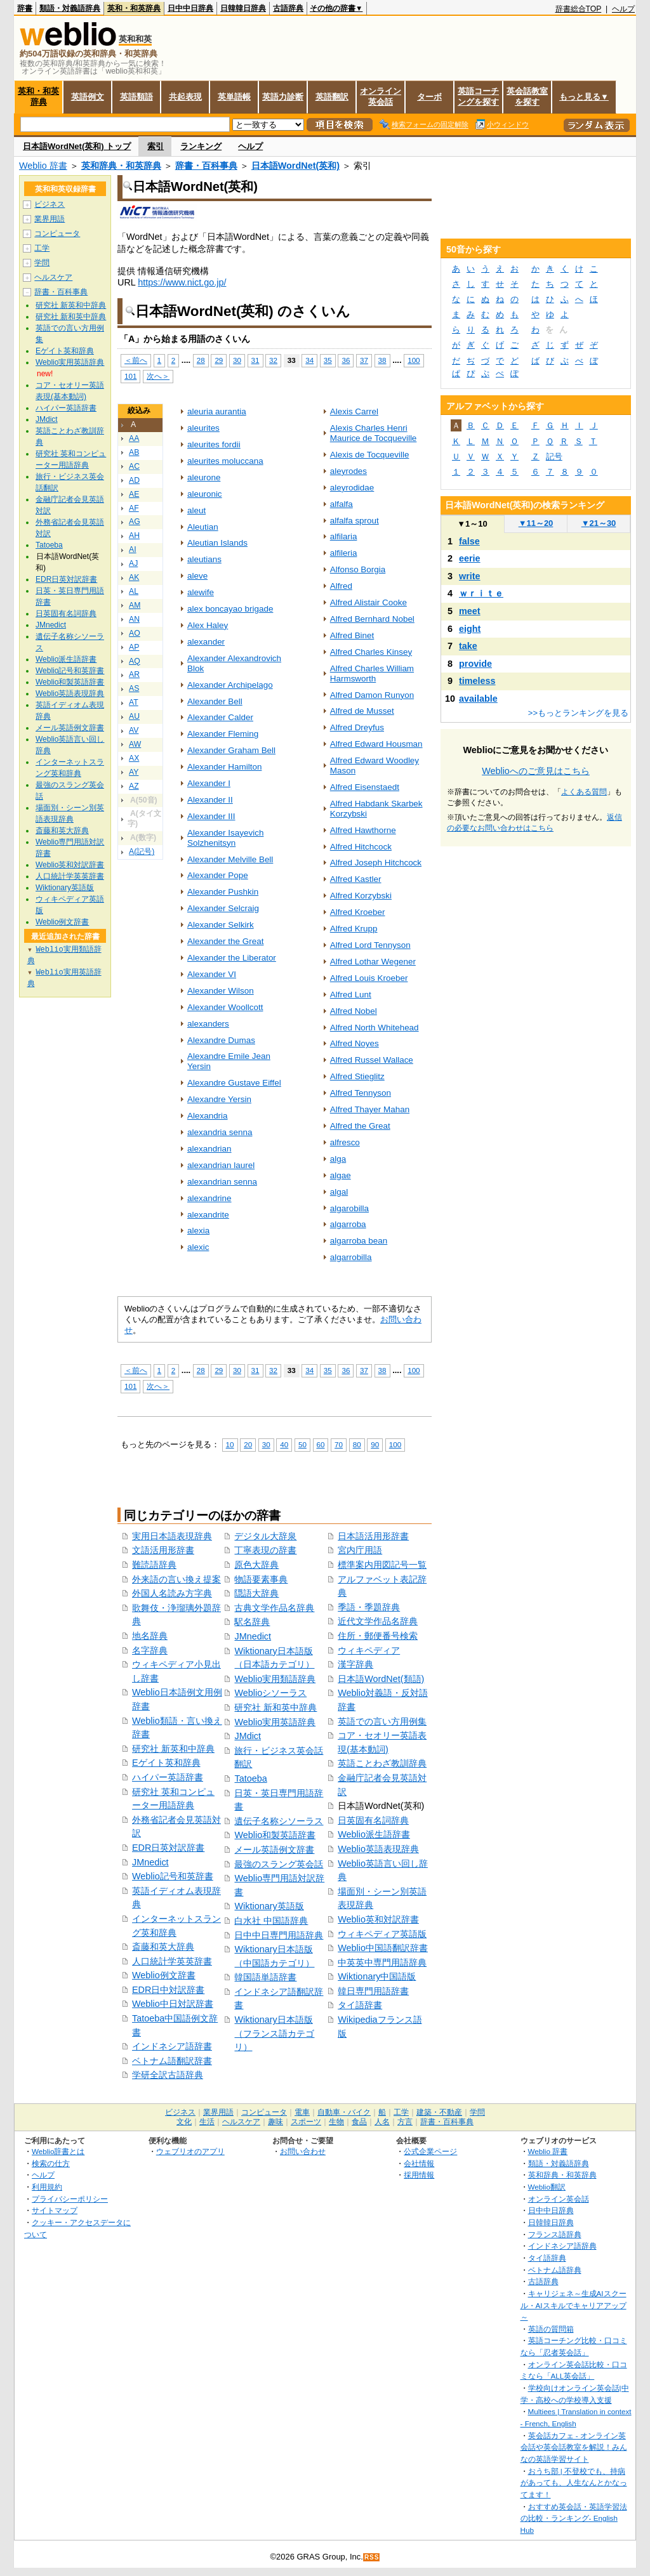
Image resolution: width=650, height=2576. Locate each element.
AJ (133, 563)
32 (273, 360)
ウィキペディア (369, 1650)
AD (134, 480)
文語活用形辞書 (163, 1550)
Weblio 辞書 (43, 166)
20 (248, 1444)
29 (219, 360)
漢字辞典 (355, 1664)
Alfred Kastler (355, 879)
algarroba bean (359, 1240)
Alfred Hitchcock (361, 846)
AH (134, 535)
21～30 (598, 523)
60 (321, 1444)
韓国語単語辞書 (265, 1977)
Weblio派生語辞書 (374, 1834)
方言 (405, 2122)
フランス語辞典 (554, 2234)
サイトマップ (54, 2210)
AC (134, 466)
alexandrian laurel (221, 1165)
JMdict (247, 1736)
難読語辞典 (154, 1565)
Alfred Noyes (354, 1043)
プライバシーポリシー (70, 2199)
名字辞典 (150, 1650)
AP (134, 647)
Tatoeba (250, 1778)
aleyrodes (348, 471)
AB (134, 452)
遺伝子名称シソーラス (278, 1821)
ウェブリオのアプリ (190, 2151)
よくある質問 (584, 791)
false (469, 541)
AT (133, 702)
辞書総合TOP (578, 8)
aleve (197, 576)
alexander (206, 642)
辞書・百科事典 (206, 166)
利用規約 (47, 2187)
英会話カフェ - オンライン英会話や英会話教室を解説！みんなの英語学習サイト (574, 2447)
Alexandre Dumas (221, 1040)
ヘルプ (623, 8)
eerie (470, 558)
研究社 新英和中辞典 (173, 1749)
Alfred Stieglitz (357, 1076)
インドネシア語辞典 (562, 2246)
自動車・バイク (344, 2112)
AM (134, 605)
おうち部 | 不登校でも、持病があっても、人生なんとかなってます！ (574, 2483)
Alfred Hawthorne (363, 830)
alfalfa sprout (354, 520)
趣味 (275, 2122)
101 (130, 376)
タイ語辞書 (360, 2005)
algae (340, 1175)
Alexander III (211, 816)
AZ (134, 786)
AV (133, 730)
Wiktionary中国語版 (377, 1976)
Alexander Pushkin (222, 892)
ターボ (429, 97)
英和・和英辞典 (134, 8)
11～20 (536, 523)
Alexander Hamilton (224, 767)
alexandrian (209, 1148)
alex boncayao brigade (230, 609)
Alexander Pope (217, 875)
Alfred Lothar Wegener (373, 961)
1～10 (472, 524)
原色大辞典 (256, 1565)
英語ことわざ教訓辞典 (382, 1763)
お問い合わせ (303, 2151)
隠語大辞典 (256, 1593)
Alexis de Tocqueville (369, 454)
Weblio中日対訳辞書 (172, 2004)
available (478, 698)
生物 (336, 2122)
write (470, 576)
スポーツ (306, 2122)
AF (134, 508)
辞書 (24, 8)
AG (134, 521)
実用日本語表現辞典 (172, 1536)
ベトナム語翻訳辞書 (172, 2061)
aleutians (204, 559)
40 (284, 1444)
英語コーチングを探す (478, 96)
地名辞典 (150, 1636)
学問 (42, 262)
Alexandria (207, 1115)
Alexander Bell (214, 701)
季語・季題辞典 (369, 1607)
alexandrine (209, 1198)
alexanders (208, 1023)
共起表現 (185, 97)
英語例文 (87, 97)
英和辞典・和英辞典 (121, 166)
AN (134, 619)
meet (470, 611)
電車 (302, 2112)
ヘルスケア (53, 277)
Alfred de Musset (362, 711)
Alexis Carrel (354, 411)
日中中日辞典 (190, 8)
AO (134, 633)
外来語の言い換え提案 (176, 1579)
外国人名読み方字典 (172, 1593)
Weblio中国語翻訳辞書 (383, 1948)
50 (302, 1444)
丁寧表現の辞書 (265, 1550)
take (468, 646)
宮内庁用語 (360, 1550)
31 (255, 360)
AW (135, 744)
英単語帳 (234, 97)
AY (133, 772)
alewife (200, 592)
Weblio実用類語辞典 (274, 1679)
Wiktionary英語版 (268, 1906)
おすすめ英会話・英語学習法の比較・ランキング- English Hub (574, 2518)
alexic (198, 1247)
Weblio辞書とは (58, 2151)
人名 (382, 2122)
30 (237, 360)
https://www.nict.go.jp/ (182, 282)
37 (364, 360)
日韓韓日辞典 (243, 8)
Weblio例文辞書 (164, 1975)
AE (134, 494)
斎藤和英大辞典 (163, 1947)
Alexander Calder (220, 717)
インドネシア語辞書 (172, 2046)
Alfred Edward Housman (376, 744)
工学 (42, 248)
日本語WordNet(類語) (381, 1679)
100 (414, 360)
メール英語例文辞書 (274, 1849)
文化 (184, 2122)
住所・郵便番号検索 (378, 1636)
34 (309, 360)
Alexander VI (211, 974)
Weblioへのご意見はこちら (536, 771)
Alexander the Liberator (231, 958)
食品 (359, 2122)
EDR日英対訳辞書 (168, 1848)
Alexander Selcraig (223, 908)
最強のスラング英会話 (278, 1864)
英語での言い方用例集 (382, 1721)
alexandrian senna (222, 1181)
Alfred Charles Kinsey (371, 652)
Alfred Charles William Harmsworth (372, 673)
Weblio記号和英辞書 (172, 1876)
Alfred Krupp (354, 928)
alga (338, 1159)
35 (328, 360)
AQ (134, 661)
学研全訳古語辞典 (167, 2075)
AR (134, 674)
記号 (554, 456)
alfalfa (341, 504)
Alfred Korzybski (361, 895)
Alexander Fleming (222, 734)
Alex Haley (207, 625)
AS (134, 688)
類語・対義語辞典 (69, 8)
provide (475, 664)
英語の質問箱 (551, 2329)
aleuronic (204, 494)
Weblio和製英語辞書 (274, 1835)
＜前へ (135, 360)
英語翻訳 (331, 97)
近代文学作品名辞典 (378, 1621)
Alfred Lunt (350, 994)
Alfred (341, 586)
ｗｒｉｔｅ (481, 593)
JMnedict (150, 1862)
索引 (155, 146)
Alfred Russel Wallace (371, 1060)
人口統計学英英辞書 (172, 1961)
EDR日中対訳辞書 (168, 1990)
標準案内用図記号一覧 (382, 1565)
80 (357, 1444)
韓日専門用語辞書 (373, 1991)
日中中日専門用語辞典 (278, 1935)
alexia (198, 1230)
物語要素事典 (261, 1579)
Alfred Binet (352, 635)
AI (132, 549)
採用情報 (419, 2175)
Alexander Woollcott (225, 1007)
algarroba (348, 1224)
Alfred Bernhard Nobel (372, 619)
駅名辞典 (252, 1622)
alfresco (345, 1142)
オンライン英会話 (380, 96)
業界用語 (49, 218)
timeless (477, 681)
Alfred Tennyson (360, 1093)
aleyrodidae (352, 487)
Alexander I (208, 783)
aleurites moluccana (225, 461)
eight (470, 629)
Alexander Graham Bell (231, 750)
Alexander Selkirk (220, 925)
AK (134, 577)
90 (375, 1444)
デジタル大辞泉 (265, 1536)
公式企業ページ (430, 2151)
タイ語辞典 (547, 2258)
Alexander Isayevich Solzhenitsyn (225, 838)
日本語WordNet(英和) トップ (77, 146)
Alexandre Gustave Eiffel (234, 1083)
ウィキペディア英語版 (382, 1934)
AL (133, 591)
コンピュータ (57, 233)
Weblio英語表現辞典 (378, 1849)
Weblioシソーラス (270, 1693)
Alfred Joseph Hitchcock (375, 862)
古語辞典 (288, 8)
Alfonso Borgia (358, 569)
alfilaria (343, 536)
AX (134, 758)
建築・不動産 (439, 2112)
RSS (372, 2557)
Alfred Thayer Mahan (369, 1109)
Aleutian (202, 527)
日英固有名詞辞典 (373, 1820)
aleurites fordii (214, 444)
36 (346, 360)
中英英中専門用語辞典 (382, 1962)
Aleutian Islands (217, 543)
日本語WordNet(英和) (295, 166)
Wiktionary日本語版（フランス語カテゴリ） (274, 2033)
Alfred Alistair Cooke (368, 602)
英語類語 (136, 97)
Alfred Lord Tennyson (370, 945)
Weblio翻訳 (547, 2187)
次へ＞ (158, 376)
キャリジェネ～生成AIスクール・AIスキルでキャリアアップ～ (574, 2305)
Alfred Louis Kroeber (369, 978)
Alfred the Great (360, 1126)
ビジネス (49, 204)
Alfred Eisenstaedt (364, 787)
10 (230, 1444)
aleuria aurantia (216, 411)
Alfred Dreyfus (357, 727)
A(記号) (141, 851)
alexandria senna (219, 1132)
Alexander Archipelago (230, 685)
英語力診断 (282, 97)
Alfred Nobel (353, 1011)
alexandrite (208, 1214)
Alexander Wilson (220, 991)
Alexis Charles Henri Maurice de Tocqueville (373, 433)
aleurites (203, 428)
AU (134, 716)
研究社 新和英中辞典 (275, 1707)
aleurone (203, 477)
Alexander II (210, 800)
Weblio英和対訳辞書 (378, 1919)
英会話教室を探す (527, 96)
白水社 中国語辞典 (271, 1921)
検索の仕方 (51, 2163)
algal (339, 1192)
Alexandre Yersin (219, 1099)
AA (134, 438)
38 (382, 360)
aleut (196, 510)
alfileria (343, 553)
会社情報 (419, 2163)
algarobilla (349, 1208)
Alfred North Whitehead (374, 1027)
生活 (207, 2122)
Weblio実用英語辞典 (274, 1722)
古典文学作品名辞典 (274, 1608)
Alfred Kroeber (357, 912)
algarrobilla (351, 1257)
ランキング (201, 146)
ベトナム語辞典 (554, 2270)
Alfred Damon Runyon (372, 695)
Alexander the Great (225, 941)
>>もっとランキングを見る (578, 713)
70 (339, 1444)
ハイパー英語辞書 (167, 1777)
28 (201, 360)
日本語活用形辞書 (373, 1536)
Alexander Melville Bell (230, 859)
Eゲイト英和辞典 (166, 1763)
